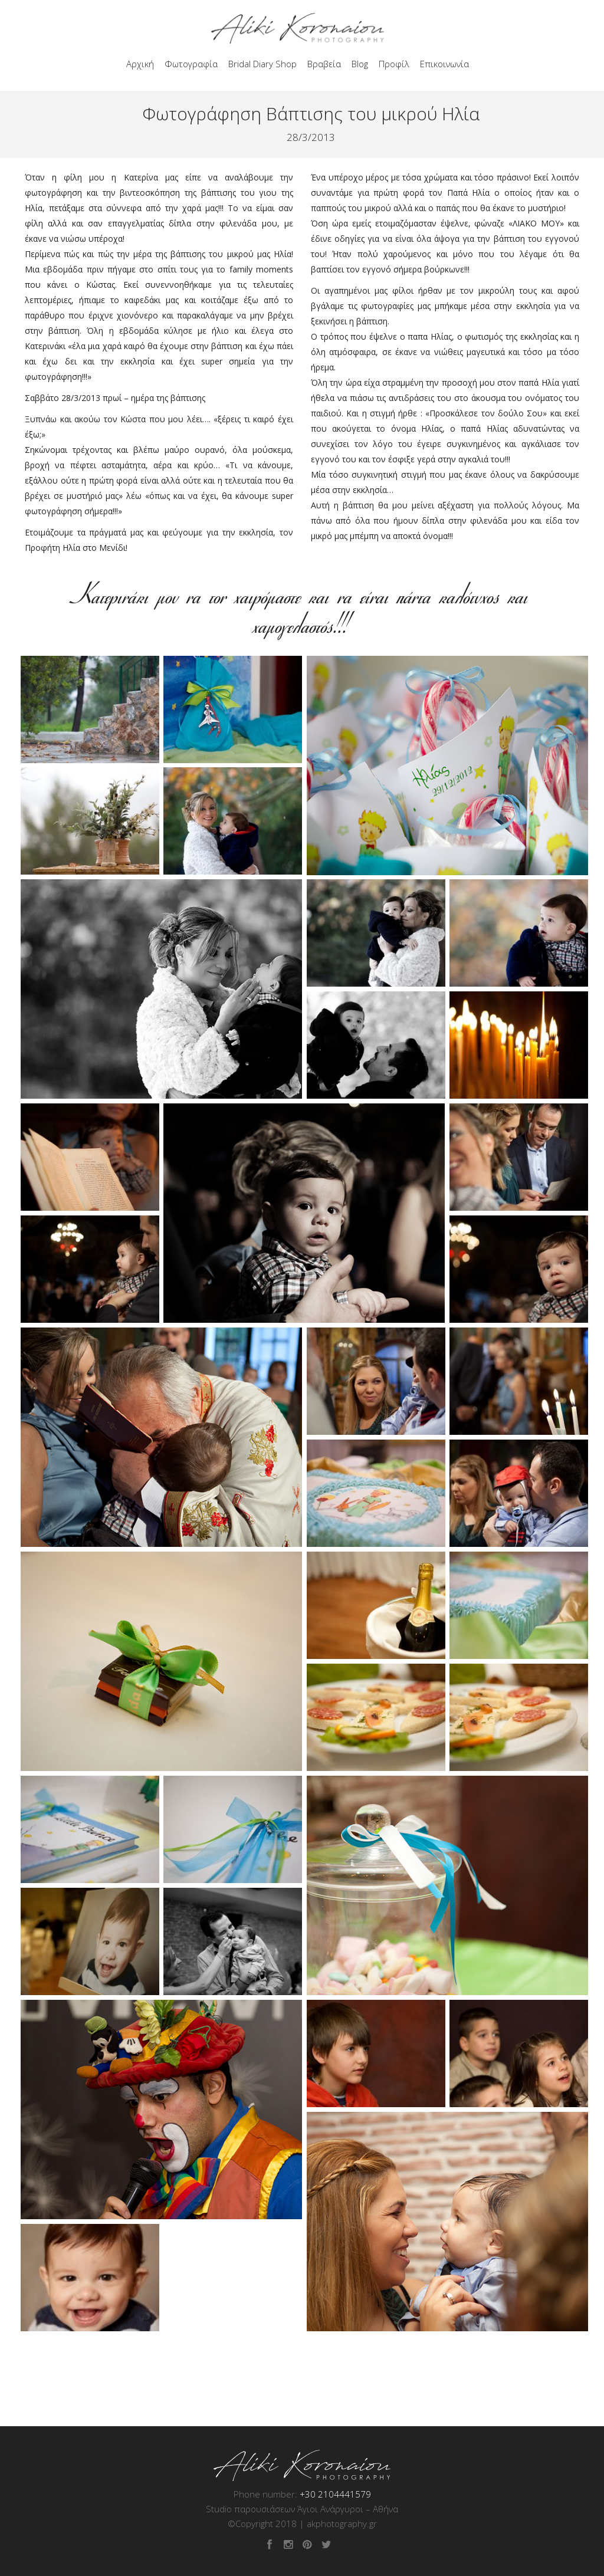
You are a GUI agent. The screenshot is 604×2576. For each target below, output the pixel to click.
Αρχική (140, 64)
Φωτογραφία (191, 64)
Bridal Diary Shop (262, 64)
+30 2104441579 (335, 2494)
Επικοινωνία (444, 64)
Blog (360, 64)
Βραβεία (324, 64)
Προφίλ (394, 64)
